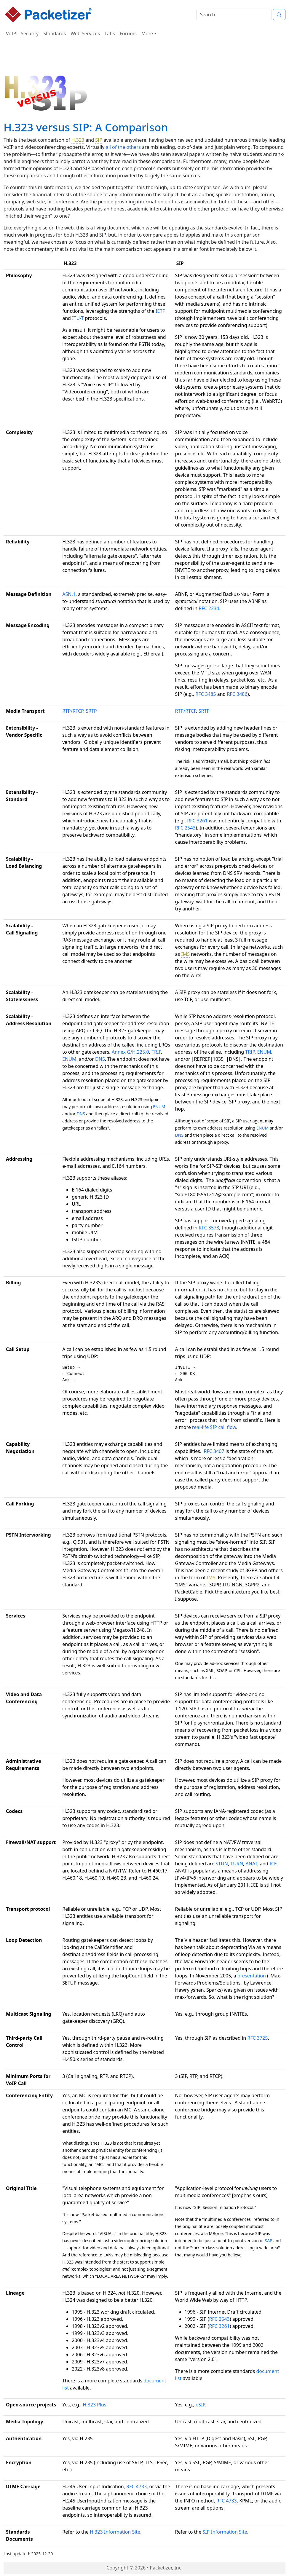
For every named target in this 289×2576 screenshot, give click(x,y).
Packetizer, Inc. (166, 2567)
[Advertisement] (145, 57)
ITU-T (78, 318)
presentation (251, 1975)
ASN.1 (69, 594)
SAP (268, 2240)
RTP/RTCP (72, 711)
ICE (273, 1863)
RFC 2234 (209, 608)
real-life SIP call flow (214, 1427)
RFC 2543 (185, 827)
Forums (128, 33)
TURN (236, 1863)
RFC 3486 (237, 694)
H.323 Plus (94, 2404)
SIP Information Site (224, 2532)
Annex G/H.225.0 (130, 1052)
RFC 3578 (209, 1227)
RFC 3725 (257, 2038)
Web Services (85, 33)
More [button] (147, 33)
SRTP (91, 711)
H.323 (77, 140)
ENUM (69, 1059)
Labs (110, 33)
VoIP (11, 33)
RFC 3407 (214, 1451)
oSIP (200, 2404)
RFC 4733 (136, 2486)
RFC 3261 (197, 820)
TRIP (156, 1052)
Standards (54, 33)
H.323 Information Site (115, 2532)
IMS (185, 954)
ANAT (251, 1863)
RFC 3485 (205, 694)
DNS (100, 1059)
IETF (160, 311)
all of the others (123, 147)
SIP (98, 140)
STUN (221, 1863)
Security (30, 33)
